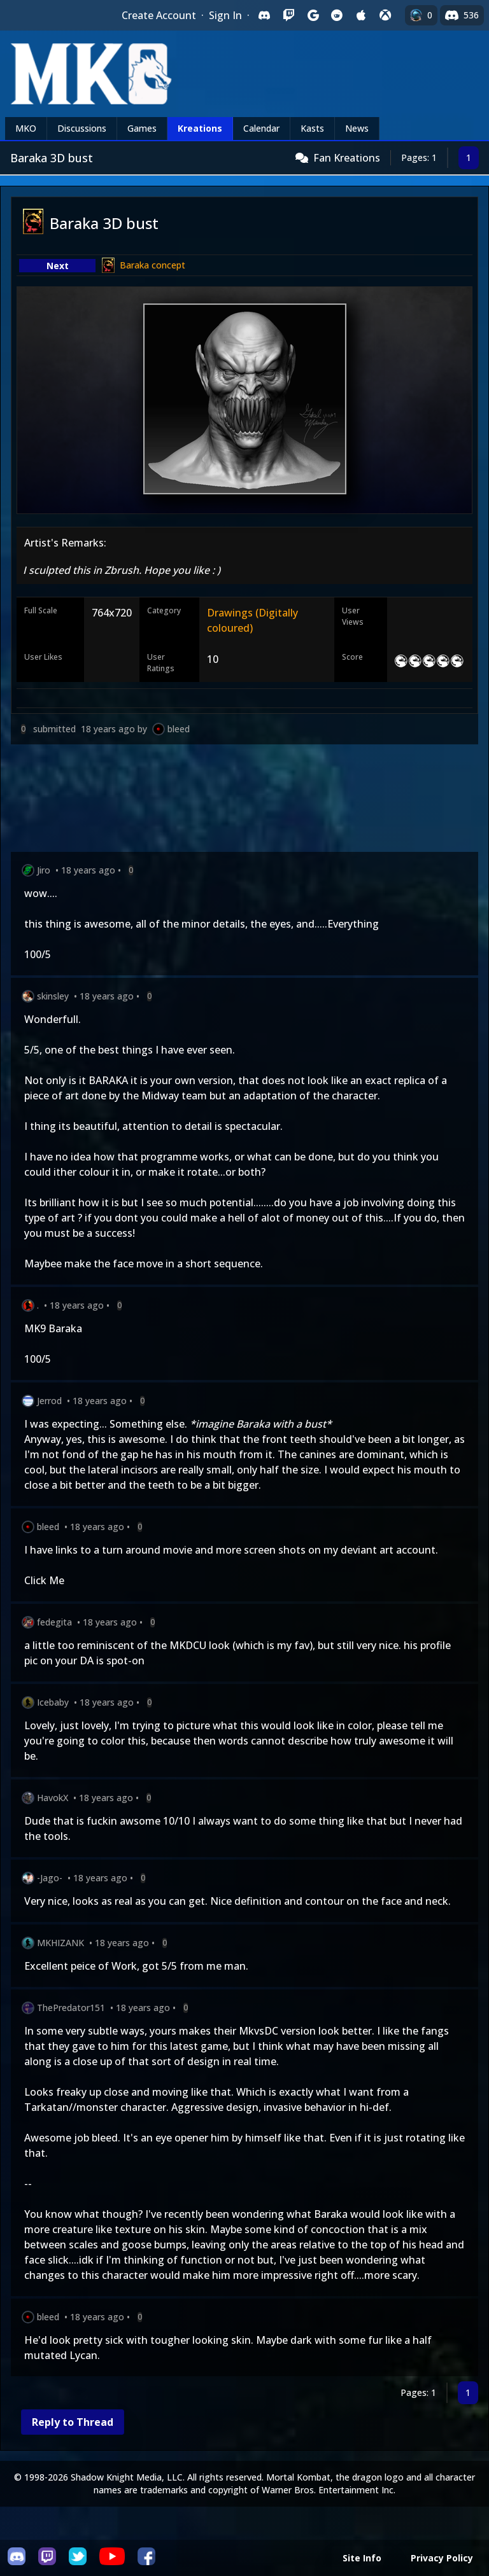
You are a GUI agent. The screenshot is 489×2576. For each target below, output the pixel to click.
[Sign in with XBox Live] (385, 15)
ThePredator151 (71, 2008)
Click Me (44, 1580)
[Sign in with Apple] (361, 15)
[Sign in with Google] (312, 15)
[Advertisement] (244, 801)
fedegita (54, 1622)
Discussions (81, 128)
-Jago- (49, 1878)
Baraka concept (152, 265)
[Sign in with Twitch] (288, 15)
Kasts (312, 128)
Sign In (225, 15)
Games (142, 128)
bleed (178, 729)
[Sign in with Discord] (264, 15)
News (357, 128)
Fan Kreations (346, 158)
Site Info (362, 2558)
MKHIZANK (60, 1943)
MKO (25, 128)
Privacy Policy (442, 2558)
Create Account (159, 15)
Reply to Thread (72, 2422)
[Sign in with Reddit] (336, 15)
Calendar (261, 128)
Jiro (43, 870)
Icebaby (53, 1702)
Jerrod (49, 1401)
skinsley (53, 996)
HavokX (52, 1798)
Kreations (200, 128)
